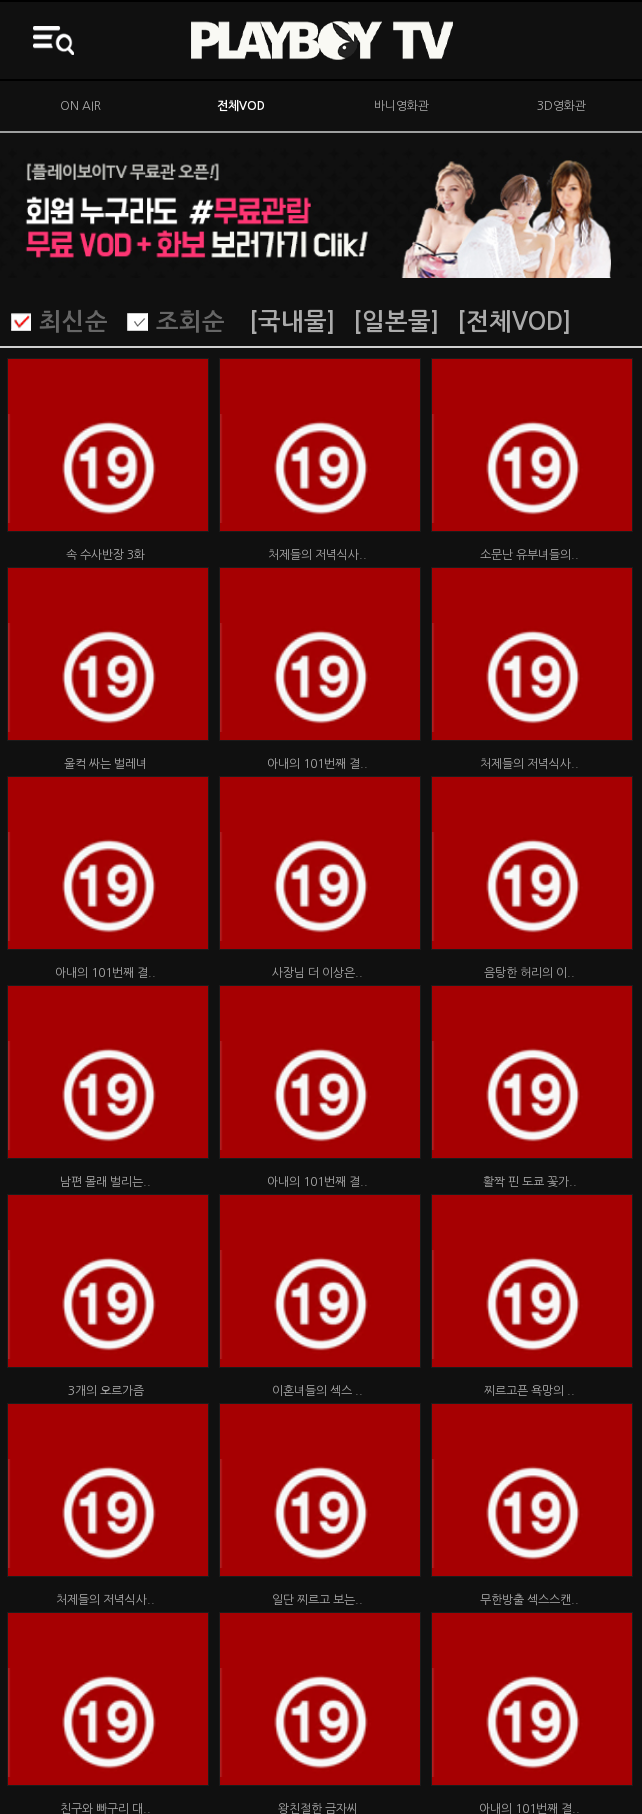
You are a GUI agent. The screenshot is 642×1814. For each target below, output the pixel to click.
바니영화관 (401, 106)
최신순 (73, 322)
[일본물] (396, 322)
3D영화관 (561, 106)
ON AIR (80, 106)
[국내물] (292, 322)
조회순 (190, 322)
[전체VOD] (514, 322)
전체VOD (241, 106)
